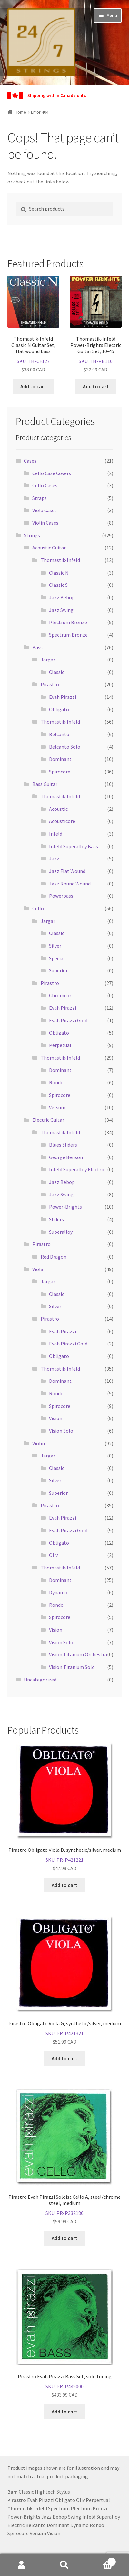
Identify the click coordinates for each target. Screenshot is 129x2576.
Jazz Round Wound (70, 883)
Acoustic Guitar (49, 547)
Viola (37, 1269)
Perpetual (60, 1045)
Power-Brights (65, 1207)
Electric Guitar (48, 1120)
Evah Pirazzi (62, 697)
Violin (38, 1443)
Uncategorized (40, 1679)
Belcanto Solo (64, 747)
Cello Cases (44, 485)
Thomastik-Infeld (60, 560)
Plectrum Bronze (68, 622)
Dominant (60, 759)
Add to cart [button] (33, 386)
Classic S (58, 585)
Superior (58, 970)
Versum (57, 1107)
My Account (21, 2565)
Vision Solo (61, 1431)
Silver (55, 945)
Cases (30, 460)
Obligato (59, 709)
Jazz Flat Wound (67, 871)
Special (57, 958)
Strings (32, 535)
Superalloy (61, 1232)
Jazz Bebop (62, 597)
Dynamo (58, 1592)
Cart (101, 2560)
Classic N (59, 572)
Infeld (55, 833)
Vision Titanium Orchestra (78, 1654)
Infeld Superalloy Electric (77, 1169)
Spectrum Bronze (68, 635)
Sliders (56, 1219)
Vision (55, 1418)
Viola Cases (44, 510)
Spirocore (59, 771)
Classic (56, 672)
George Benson (66, 1157)
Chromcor (60, 995)
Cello (38, 908)
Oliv (53, 1555)
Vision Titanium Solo (72, 1667)
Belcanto (59, 734)
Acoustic (58, 809)
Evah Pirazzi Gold (68, 1020)
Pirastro (50, 684)
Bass (37, 647)
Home (20, 112)
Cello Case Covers (51, 473)
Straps (39, 498)
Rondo (56, 1082)
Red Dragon (53, 1256)
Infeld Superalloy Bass (73, 846)
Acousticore (62, 821)
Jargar (48, 659)
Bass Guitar (44, 784)
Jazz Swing (61, 610)
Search (64, 2565)
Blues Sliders (63, 1144)
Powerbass (61, 896)
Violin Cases (45, 523)
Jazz (54, 858)
